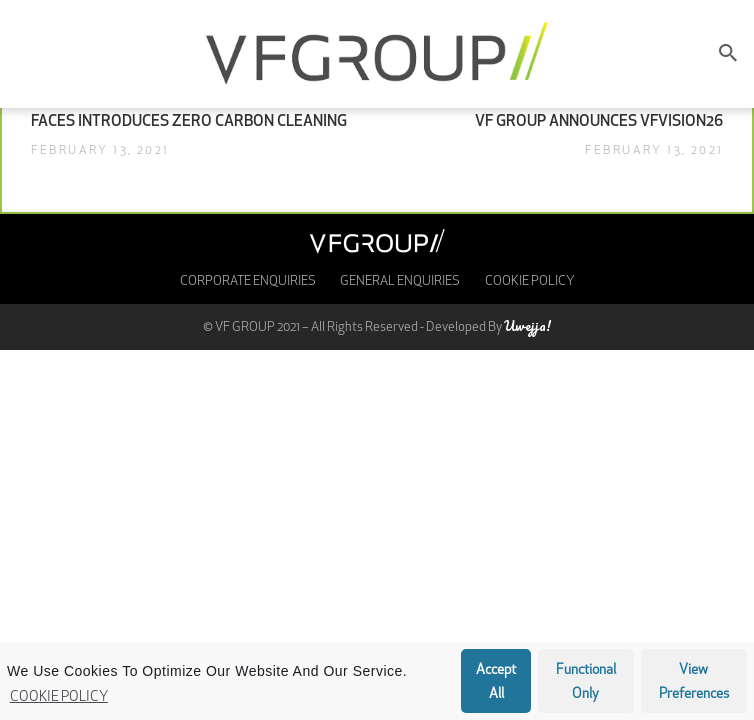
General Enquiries (400, 281)
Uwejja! (527, 325)
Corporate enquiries (248, 281)
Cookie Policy (59, 697)
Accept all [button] (496, 682)
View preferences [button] (694, 682)
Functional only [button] (586, 682)
